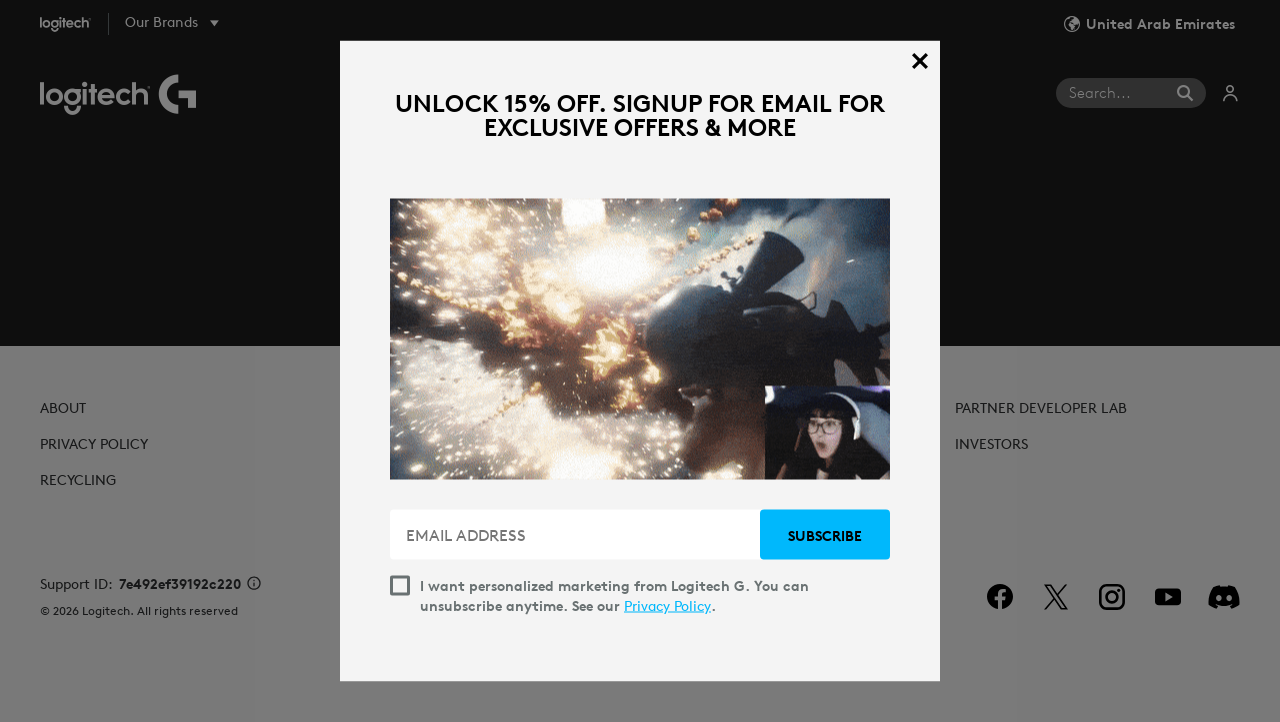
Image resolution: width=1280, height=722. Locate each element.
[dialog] (640, 361)
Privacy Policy (667, 606)
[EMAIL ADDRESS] (577, 535)
